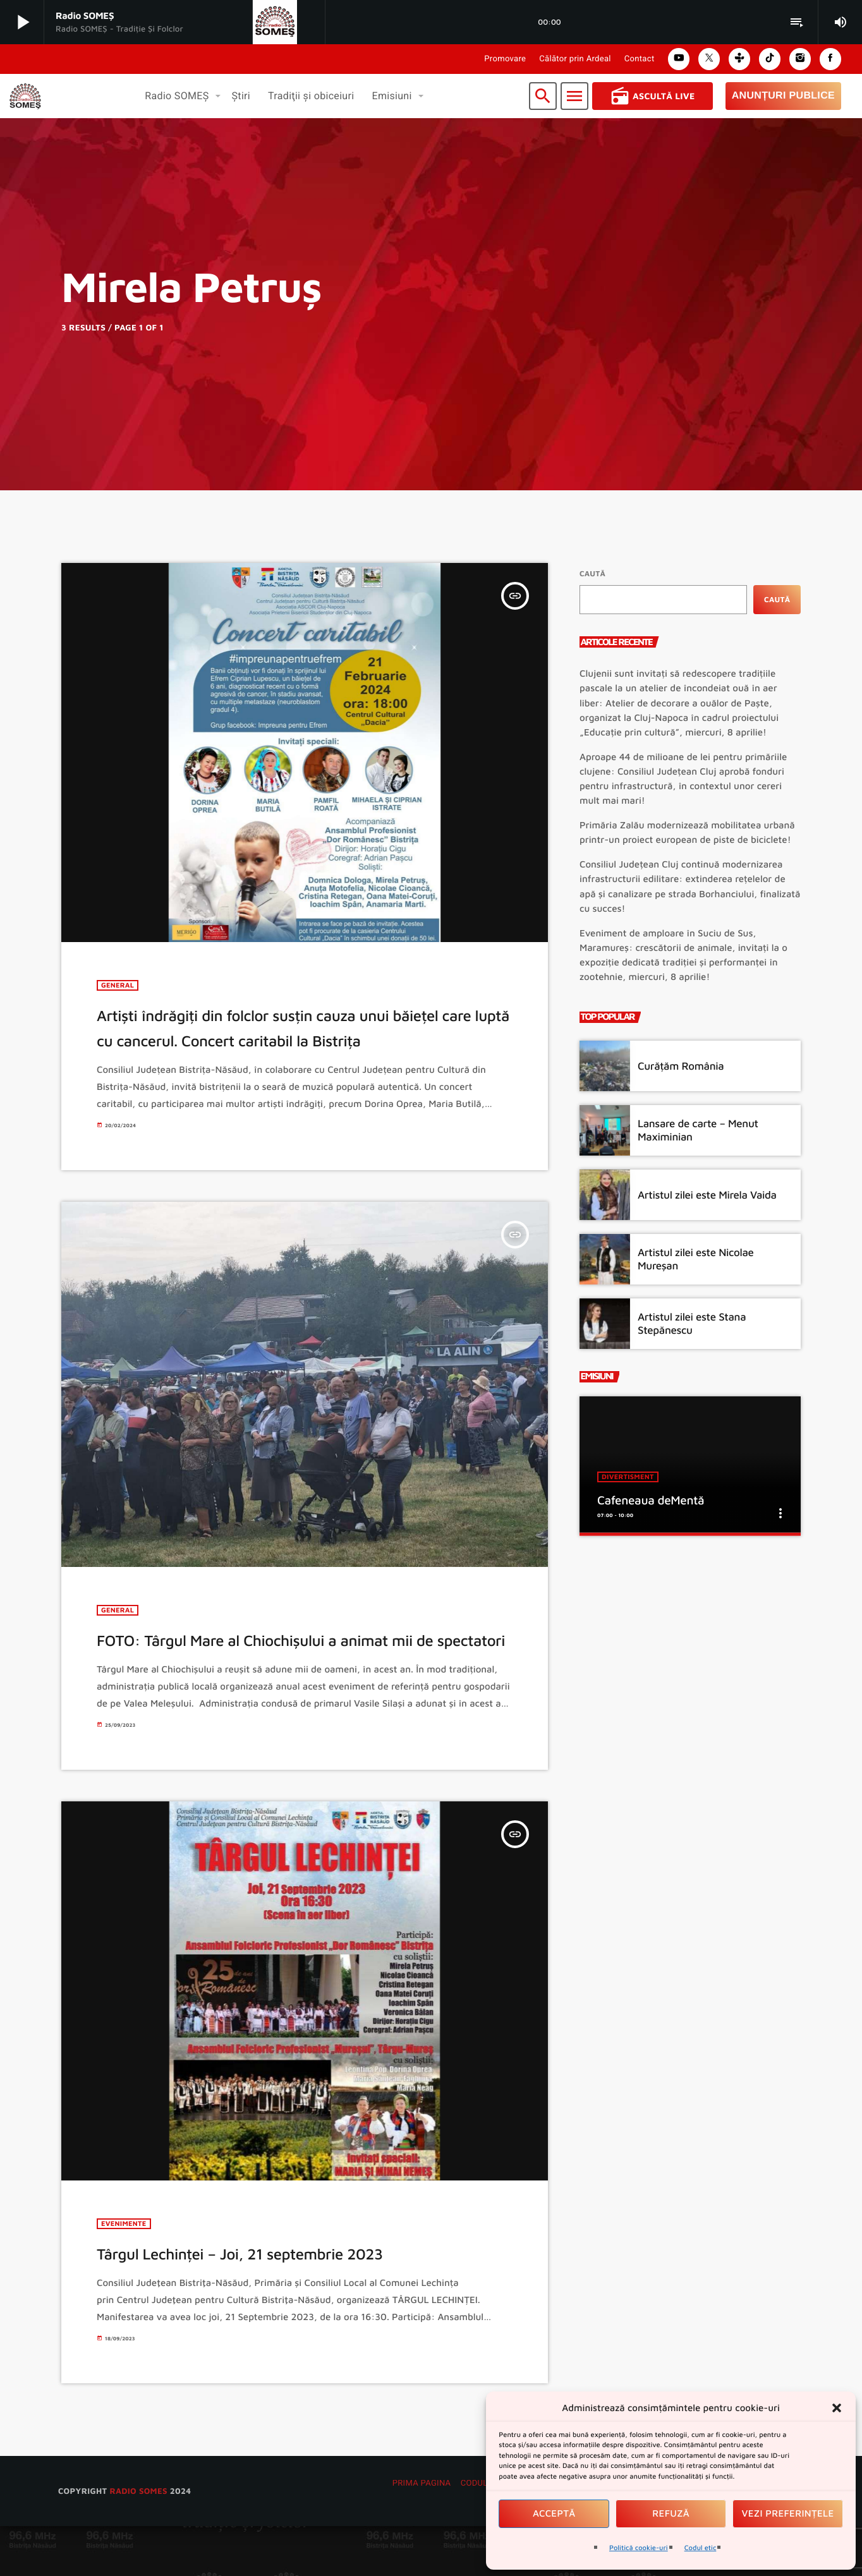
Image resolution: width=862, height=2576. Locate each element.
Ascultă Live (652, 96)
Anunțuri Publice (783, 95)
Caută (592, 573)
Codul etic (700, 2548)
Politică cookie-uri (638, 2548)
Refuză (670, 2513)
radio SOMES (138, 2540)
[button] (836, 2408)
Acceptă (554, 2513)
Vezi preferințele (788, 2513)
